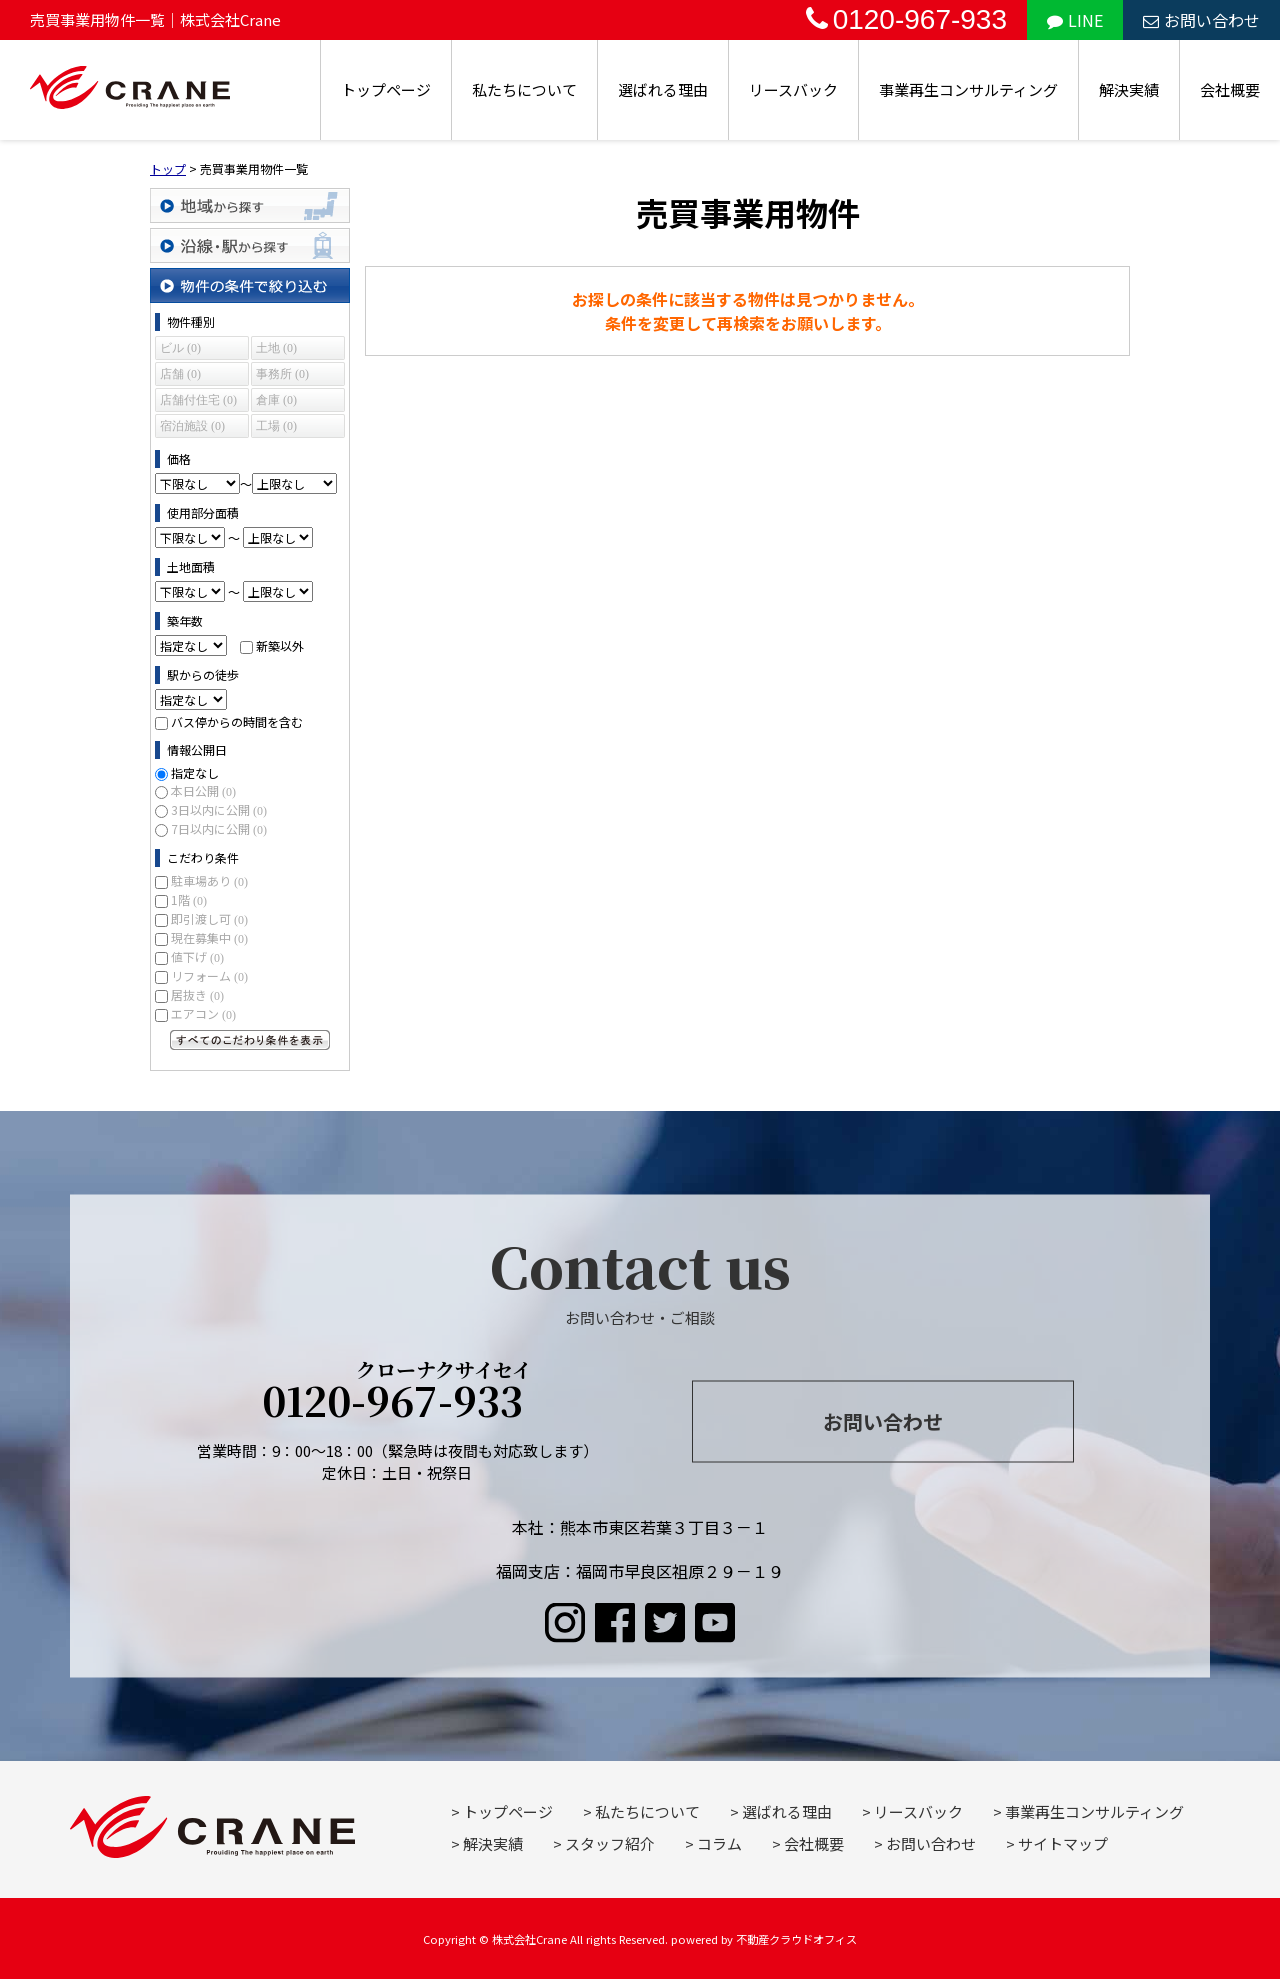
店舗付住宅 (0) (198, 400)
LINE (1075, 20)
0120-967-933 (906, 19)
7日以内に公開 (219, 828)
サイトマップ (1063, 1843)
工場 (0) (276, 426)
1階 (189, 899)
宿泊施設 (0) (192, 426)
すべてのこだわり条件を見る (250, 1040)
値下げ (197, 956)
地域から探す (250, 205)
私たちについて (524, 89)
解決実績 (1129, 89)
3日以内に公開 (219, 809)
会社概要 (1230, 89)
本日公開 (203, 790)
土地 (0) (276, 348)
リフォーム (209, 975)
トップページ (386, 89)
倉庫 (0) (276, 400)
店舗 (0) (180, 374)
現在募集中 (209, 937)
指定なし (195, 772)
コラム (719, 1843)
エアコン (203, 1013)
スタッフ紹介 (610, 1843)
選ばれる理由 (663, 89)
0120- (397, 1393)
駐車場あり (209, 880)
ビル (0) (180, 348)
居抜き (197, 994)
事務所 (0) (282, 374)
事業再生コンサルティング (968, 89)
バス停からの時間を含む (237, 721)
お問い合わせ (1201, 20)
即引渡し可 (209, 918)
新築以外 (280, 645)
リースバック (793, 89)
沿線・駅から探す (250, 245)
